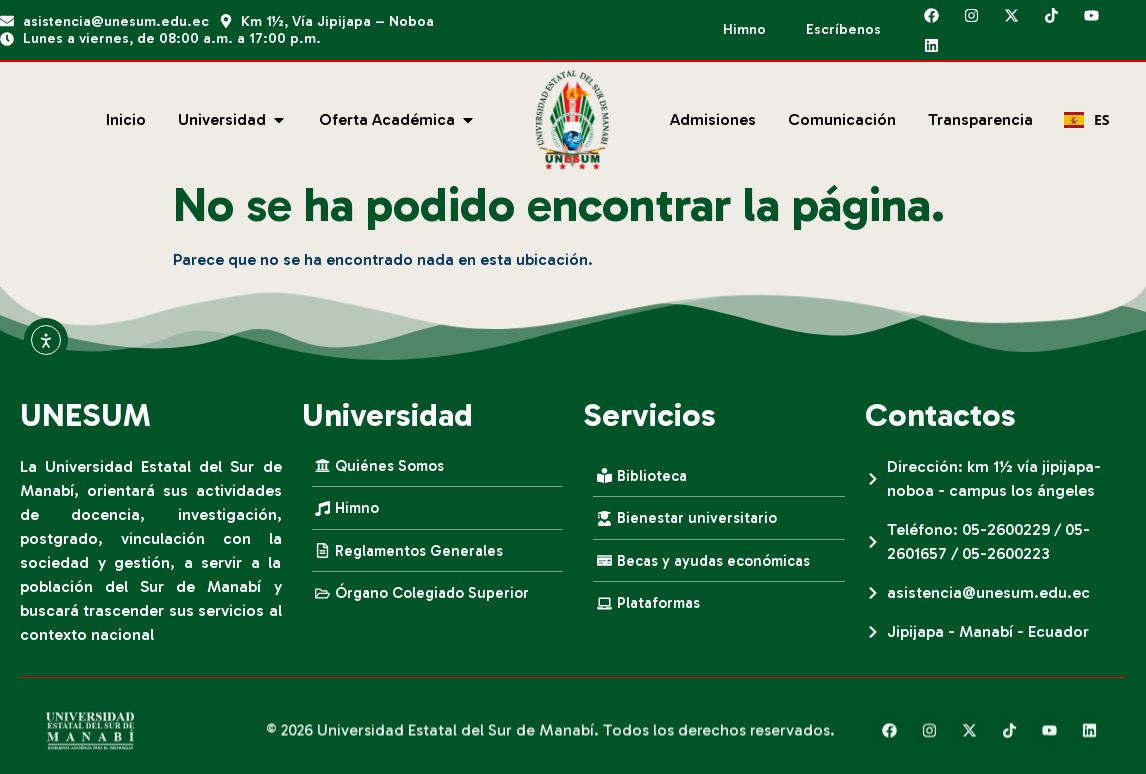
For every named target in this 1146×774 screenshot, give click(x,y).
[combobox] (1087, 120)
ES (1087, 119)
